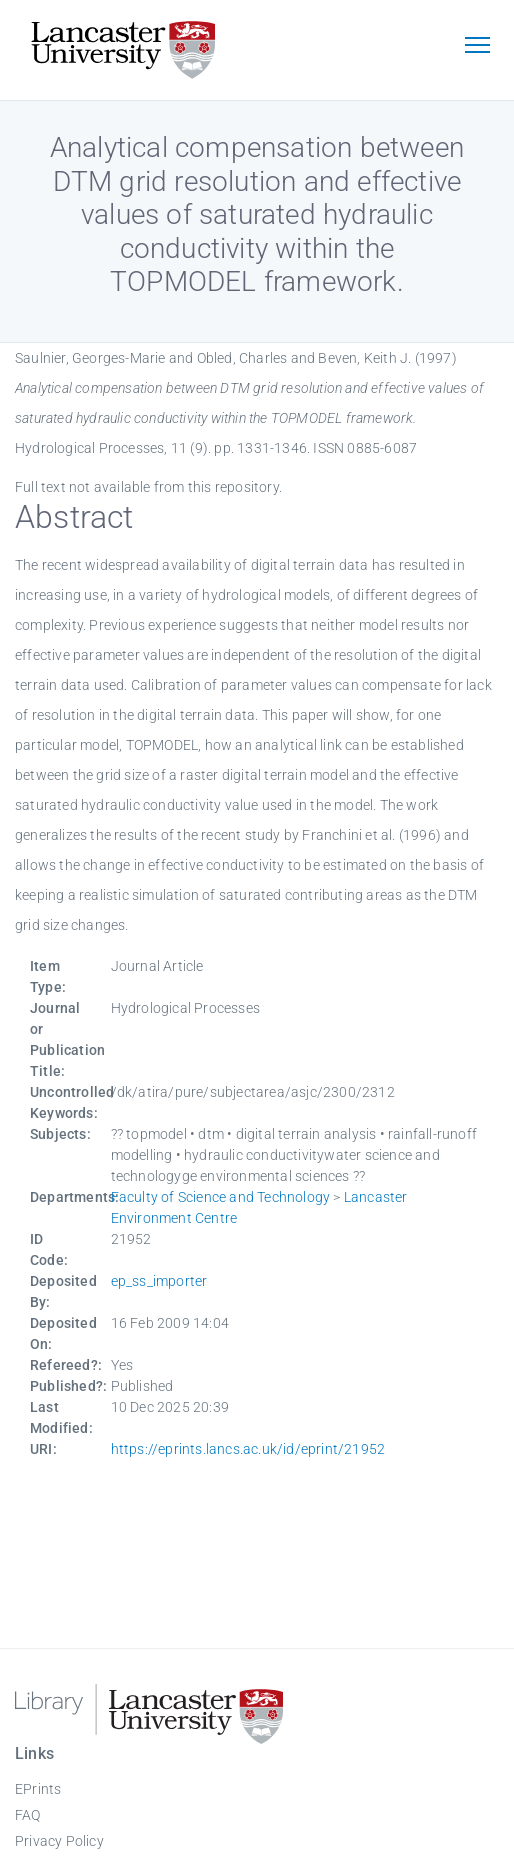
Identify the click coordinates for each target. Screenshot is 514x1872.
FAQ (28, 1815)
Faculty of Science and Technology (221, 1197)
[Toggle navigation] (477, 47)
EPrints (38, 1789)
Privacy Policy (59, 1841)
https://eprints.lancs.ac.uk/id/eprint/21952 (248, 1449)
